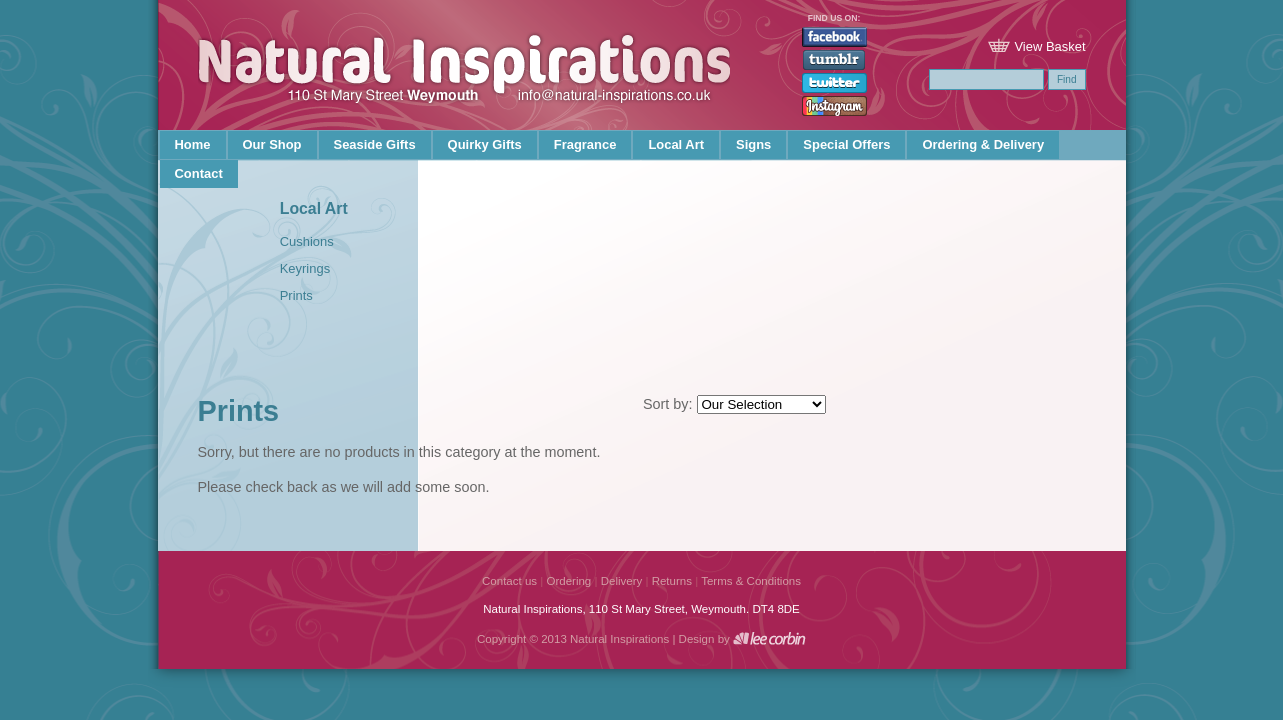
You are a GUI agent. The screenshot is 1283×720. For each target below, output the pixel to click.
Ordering (568, 581)
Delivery (622, 581)
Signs (753, 144)
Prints (296, 295)
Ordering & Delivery (983, 144)
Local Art (676, 144)
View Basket (1049, 46)
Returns (672, 581)
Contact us (509, 581)
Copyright (501, 639)
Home (193, 144)
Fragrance (585, 144)
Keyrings (305, 268)
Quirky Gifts (485, 144)
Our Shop (272, 144)
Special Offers (846, 144)
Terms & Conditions (751, 581)
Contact (199, 173)
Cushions (307, 241)
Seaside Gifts (375, 144)
